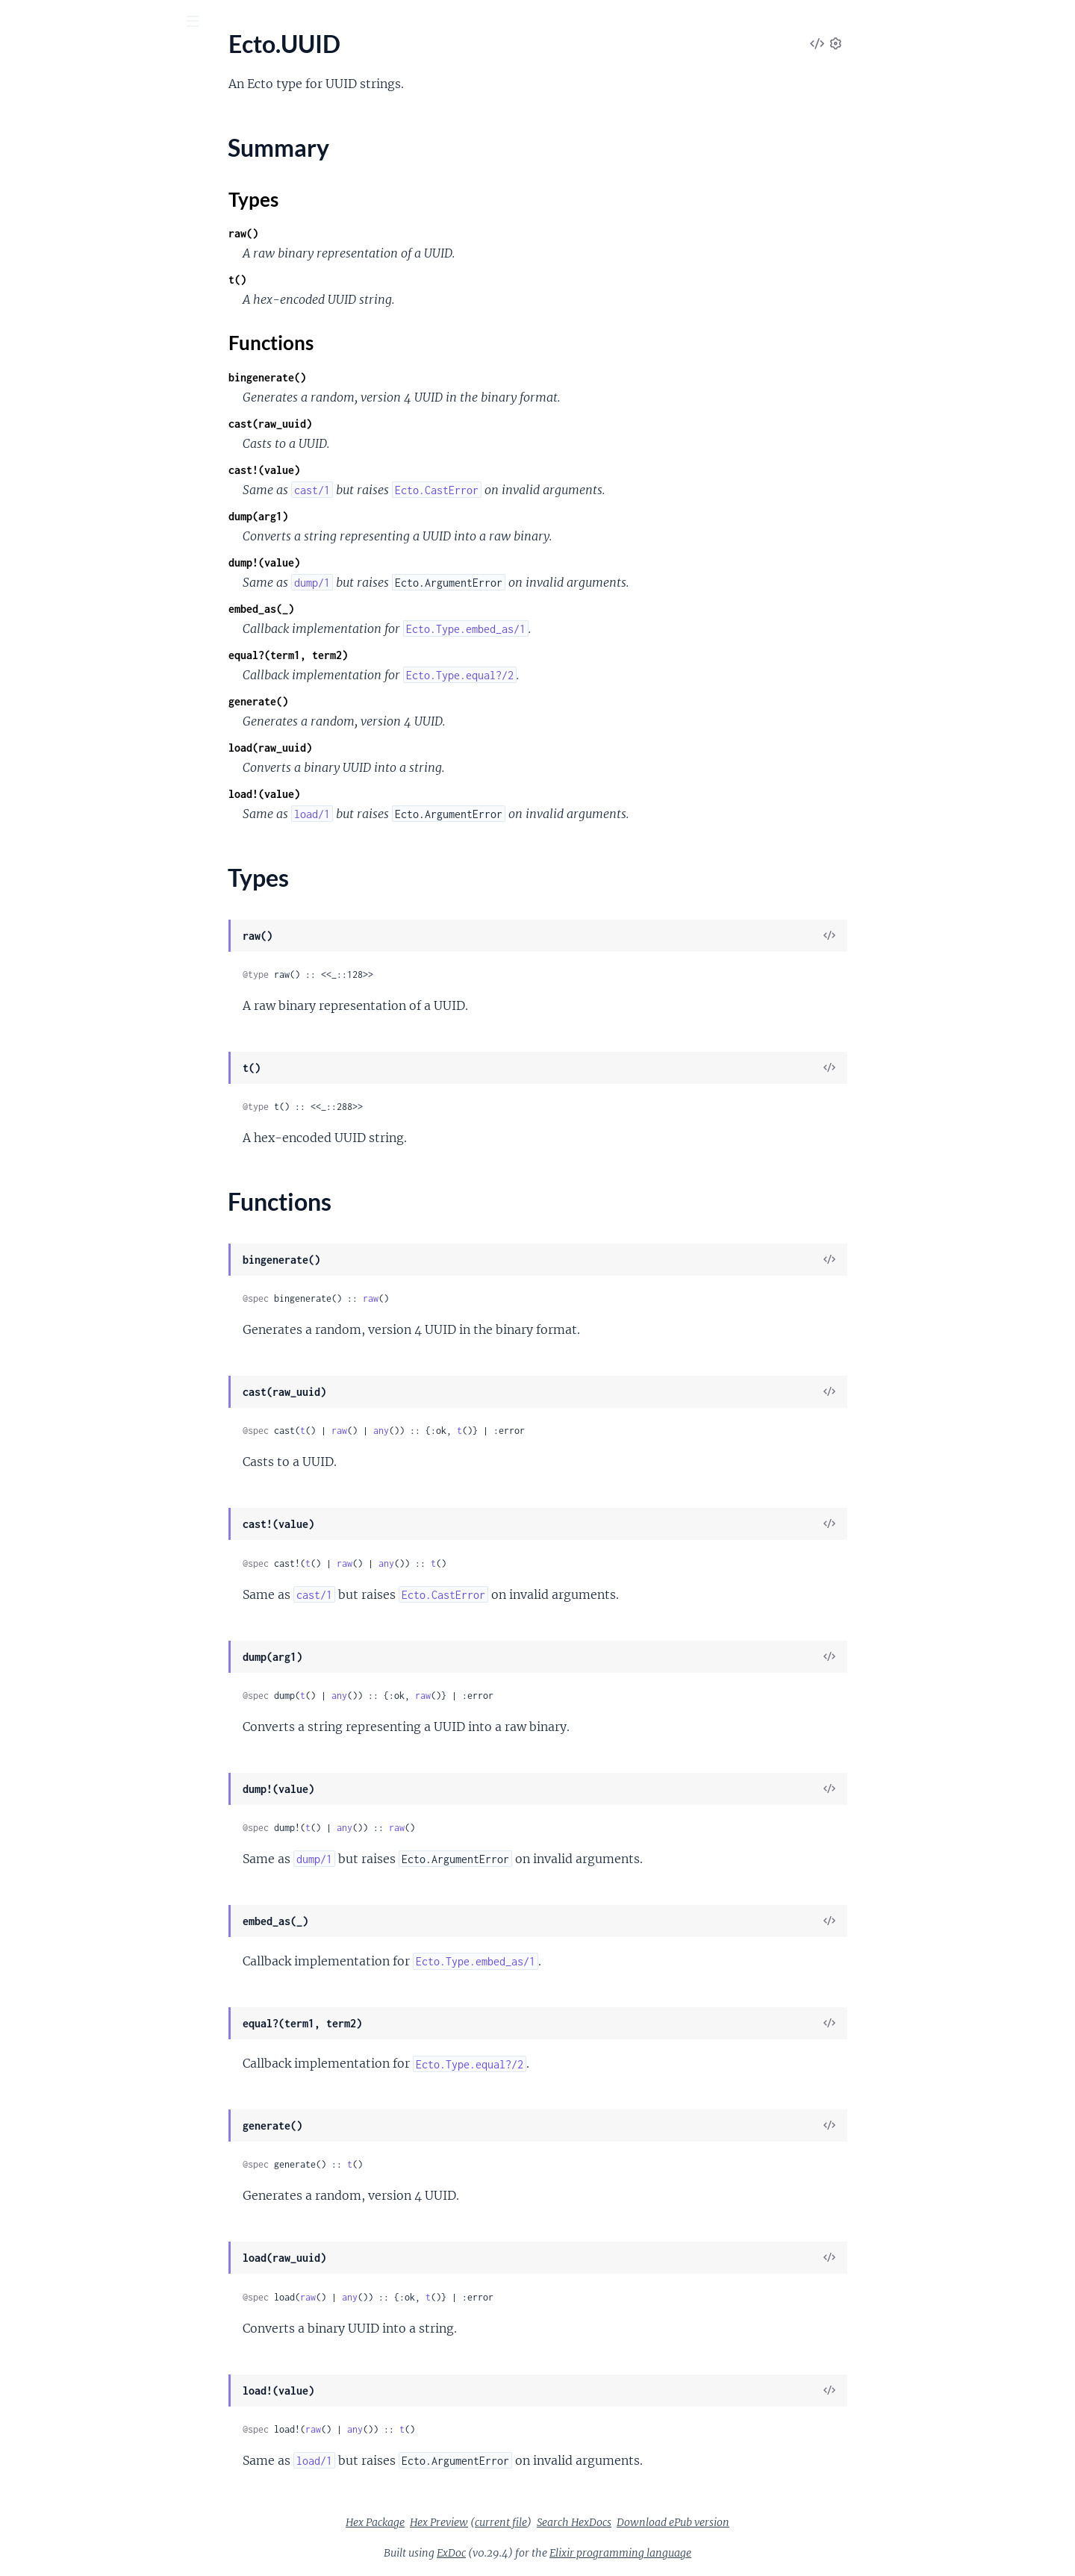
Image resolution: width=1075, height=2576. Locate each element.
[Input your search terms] (112, 21)
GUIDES (35, 104)
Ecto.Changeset (51, 170)
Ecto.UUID (39, 403)
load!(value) (376, 794)
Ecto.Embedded (51, 868)
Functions (50, 465)
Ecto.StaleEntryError (64, 1202)
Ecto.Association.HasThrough (87, 808)
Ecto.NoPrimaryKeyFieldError (88, 1081)
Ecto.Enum (38, 343)
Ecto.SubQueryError (63, 1222)
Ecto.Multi (38, 190)
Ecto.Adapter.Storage (65, 696)
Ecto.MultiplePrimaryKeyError (90, 1041)
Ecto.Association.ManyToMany (91, 828)
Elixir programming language (732, 2553)
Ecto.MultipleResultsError (78, 1061)
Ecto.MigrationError (63, 1021)
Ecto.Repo (37, 230)
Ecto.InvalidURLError (66, 1001)
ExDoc (563, 2553)
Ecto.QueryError (53, 1182)
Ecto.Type (35, 383)
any (493, 1430)
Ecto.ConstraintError (65, 960)
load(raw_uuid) (382, 747)
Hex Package (487, 2522)
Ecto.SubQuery (50, 584)
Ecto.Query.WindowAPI (72, 544)
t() (349, 279)
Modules (96, 104)
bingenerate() (379, 377)
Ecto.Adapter (45, 636)
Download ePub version (785, 2522)
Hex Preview (551, 2522)
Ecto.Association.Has (65, 788)
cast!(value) (376, 470)
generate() (370, 701)
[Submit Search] (22, 22)
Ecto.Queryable (51, 564)
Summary (49, 429)
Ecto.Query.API (50, 524)
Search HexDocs (686, 2522)
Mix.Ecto (34, 291)
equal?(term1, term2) (400, 655)
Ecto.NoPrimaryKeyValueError (90, 1101)
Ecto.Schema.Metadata (70, 270)
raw (482, 1298)
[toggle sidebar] (203, 23)
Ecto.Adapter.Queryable (73, 656)
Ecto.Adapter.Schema (65, 676)
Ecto (72, 59)
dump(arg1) (370, 516)
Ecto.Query (40, 210)
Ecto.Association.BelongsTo (81, 768)
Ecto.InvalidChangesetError (82, 980)
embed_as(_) (373, 608)
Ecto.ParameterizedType (74, 363)
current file (613, 2522)
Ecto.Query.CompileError (76, 1162)
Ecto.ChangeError (57, 940)
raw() (355, 233)
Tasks (164, 104)
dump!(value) (376, 562)
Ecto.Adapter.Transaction (75, 716)
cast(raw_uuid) (382, 423)
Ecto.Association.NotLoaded (84, 848)
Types (39, 447)
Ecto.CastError (49, 920)
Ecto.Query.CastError (66, 1142)
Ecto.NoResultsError (64, 1121)
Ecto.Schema (43, 250)
